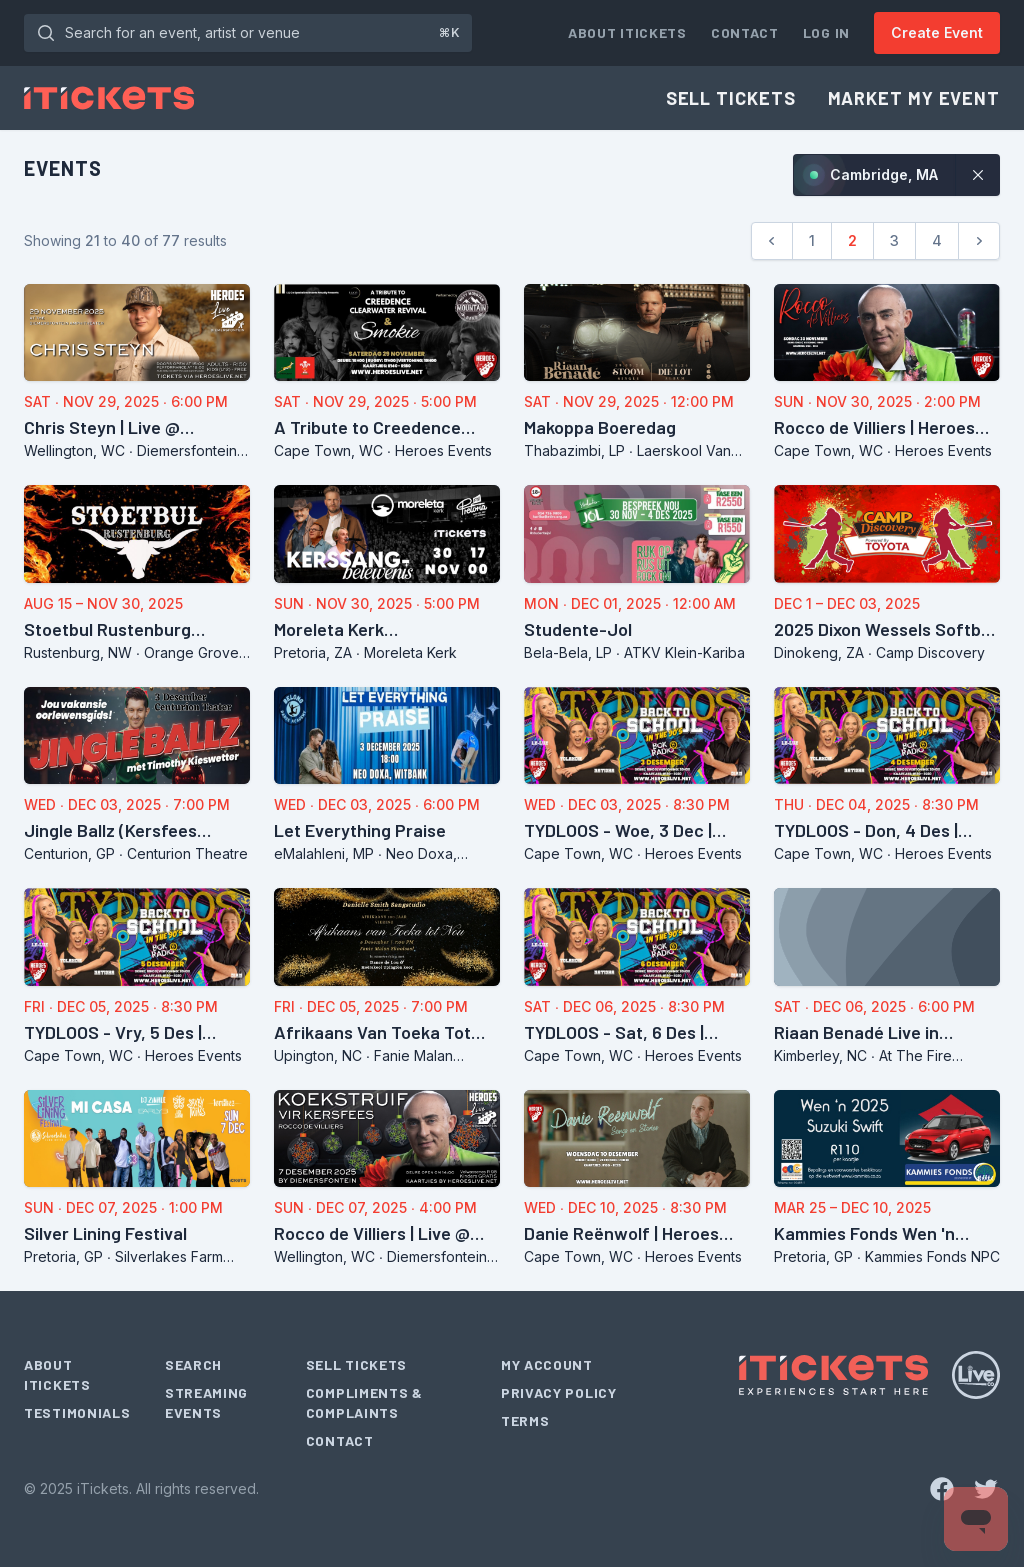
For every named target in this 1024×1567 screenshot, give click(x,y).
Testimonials (77, 1412)
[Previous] (772, 241)
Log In (826, 32)
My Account (547, 1364)
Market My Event (914, 98)
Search (193, 1364)
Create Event (937, 32)
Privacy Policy (559, 1392)
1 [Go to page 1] (812, 240)
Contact (745, 32)
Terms (525, 1420)
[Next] (979, 241)
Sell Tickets (731, 98)
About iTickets (627, 32)
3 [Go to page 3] (894, 240)
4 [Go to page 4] (937, 240)
